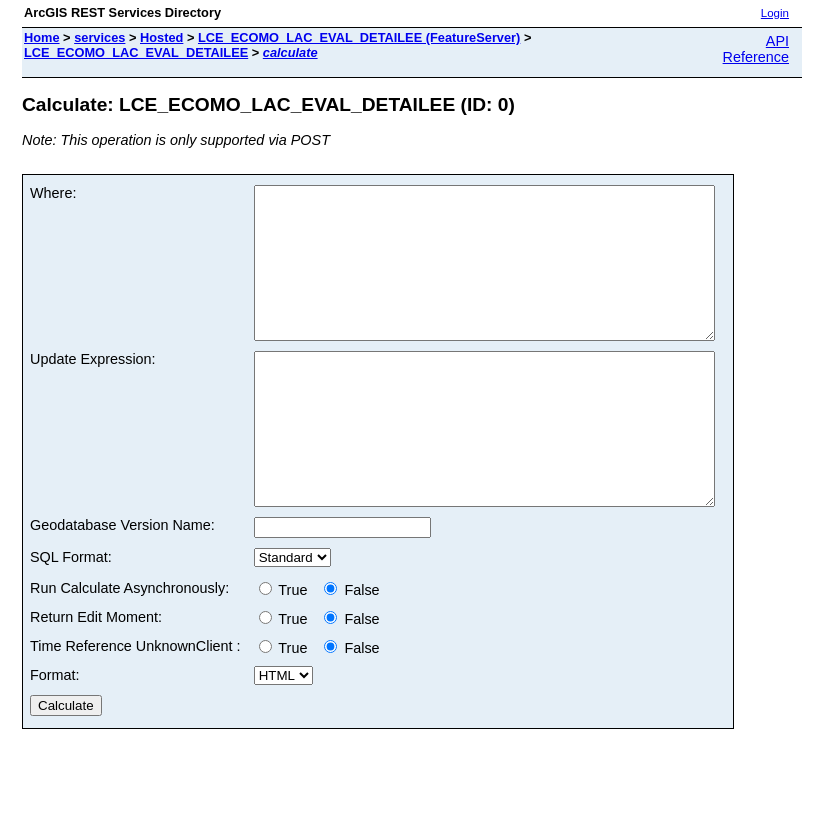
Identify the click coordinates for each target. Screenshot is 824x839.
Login (775, 13)
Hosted (161, 37)
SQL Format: (71, 617)
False (351, 650)
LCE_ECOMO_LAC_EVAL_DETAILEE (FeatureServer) (359, 37)
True (287, 650)
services (99, 37)
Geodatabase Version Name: (122, 585)
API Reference (756, 49)
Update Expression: (93, 389)
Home (42, 37)
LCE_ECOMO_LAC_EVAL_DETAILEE (136, 52)
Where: (53, 193)
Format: (55, 735)
